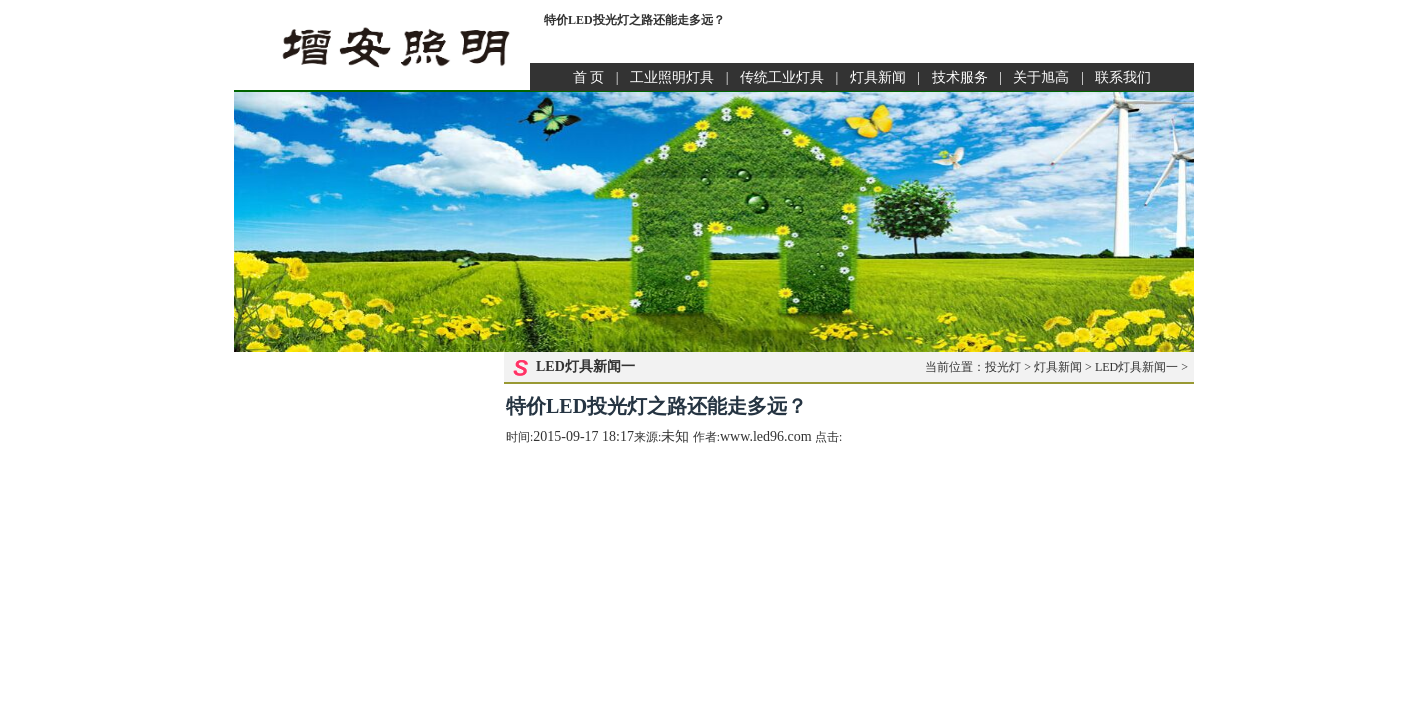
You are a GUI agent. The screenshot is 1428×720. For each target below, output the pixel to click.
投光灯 (1003, 367)
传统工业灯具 (782, 77)
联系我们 (1123, 77)
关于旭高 (1041, 77)
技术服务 (960, 77)
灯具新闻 (878, 77)
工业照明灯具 (672, 77)
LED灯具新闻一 (1136, 367)
